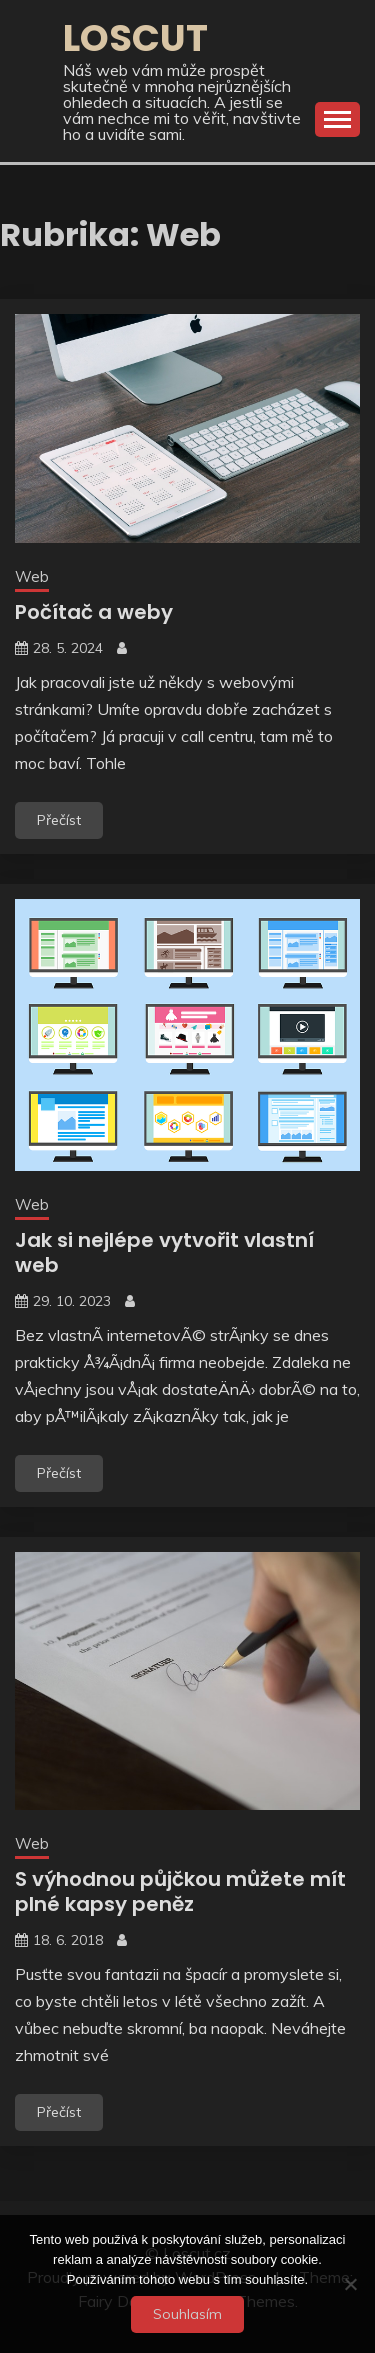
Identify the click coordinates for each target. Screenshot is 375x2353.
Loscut (135, 38)
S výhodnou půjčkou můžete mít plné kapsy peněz (180, 1891)
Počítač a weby (94, 612)
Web (32, 576)
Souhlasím (187, 2314)
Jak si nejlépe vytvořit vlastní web (164, 1252)
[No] (350, 2284)
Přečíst (59, 820)
